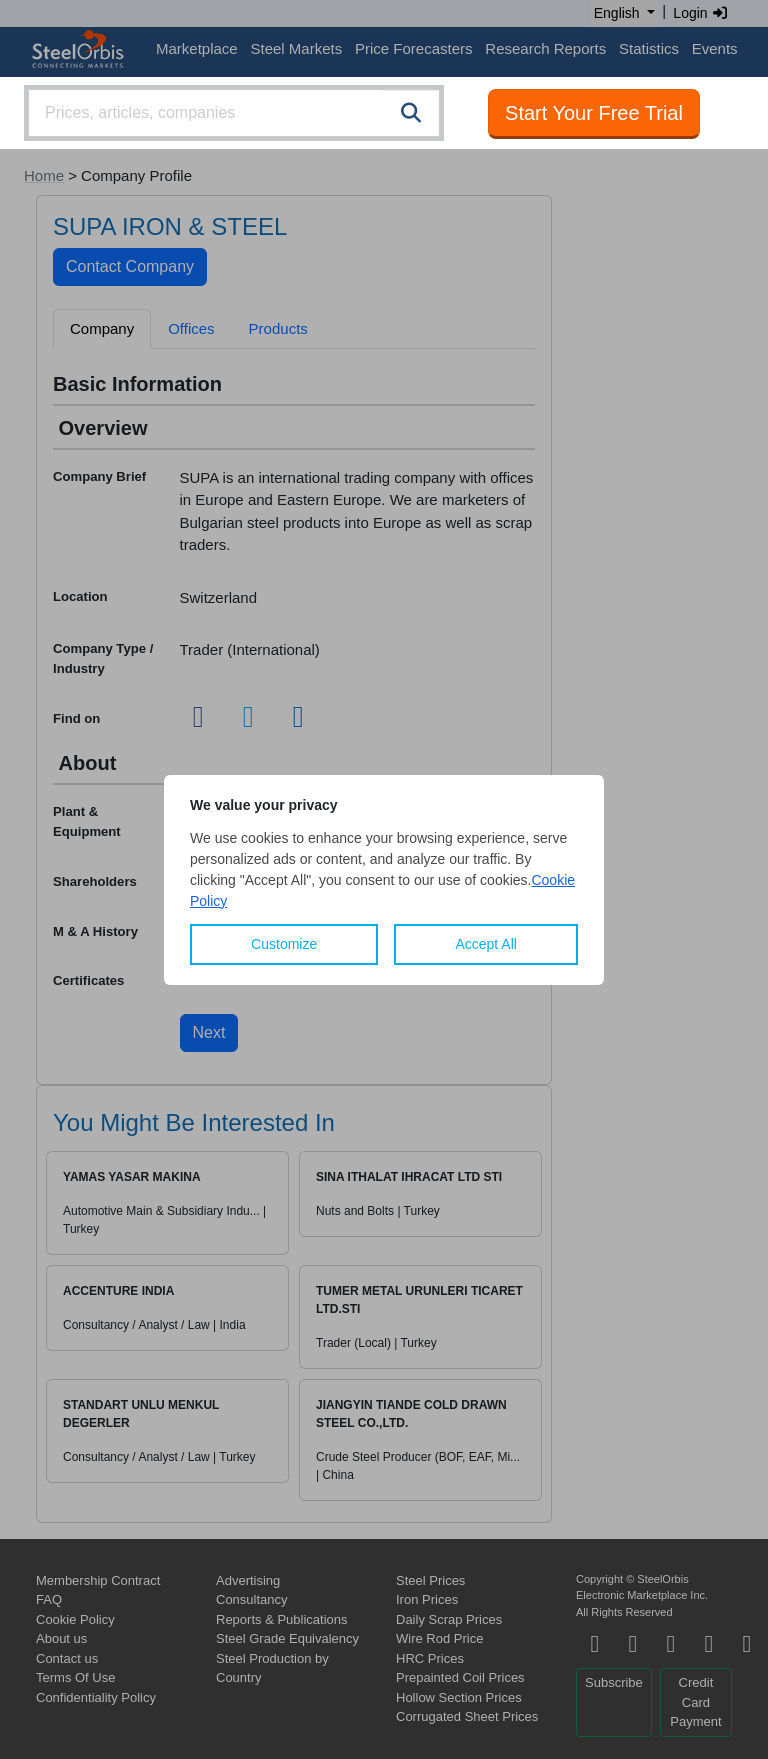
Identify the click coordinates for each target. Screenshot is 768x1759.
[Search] (411, 113)
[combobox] (234, 113)
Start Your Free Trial (594, 113)
